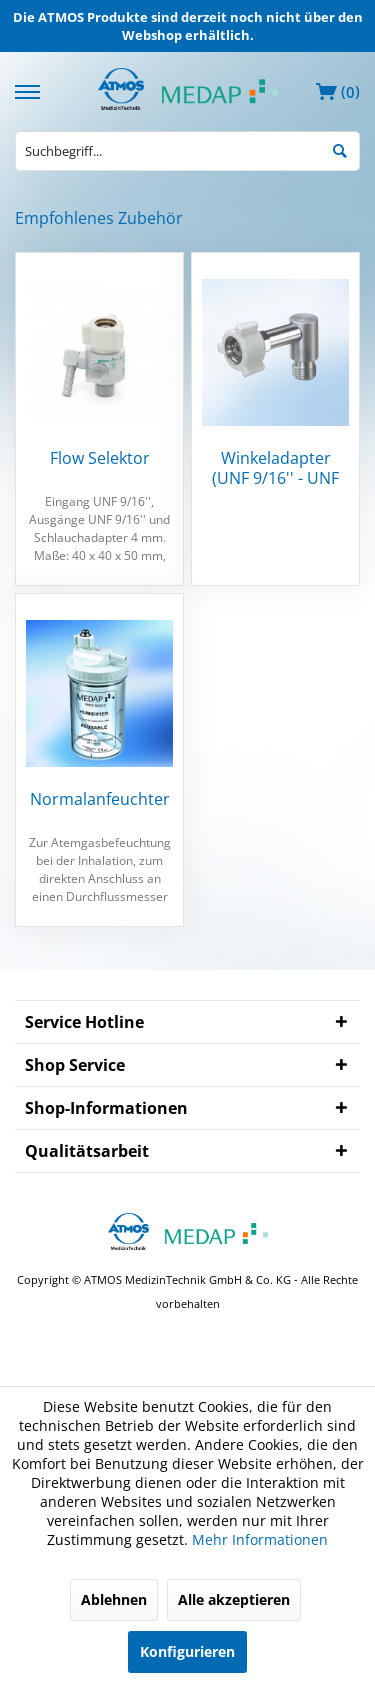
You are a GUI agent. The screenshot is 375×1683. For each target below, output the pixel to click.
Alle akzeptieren (234, 1599)
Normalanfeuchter (100, 799)
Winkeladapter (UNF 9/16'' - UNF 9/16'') (275, 468)
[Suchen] (340, 149)
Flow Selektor (100, 458)
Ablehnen (114, 1599)
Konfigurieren (187, 1651)
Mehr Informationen (260, 1539)
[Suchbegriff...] (187, 151)
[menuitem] (30, 89)
